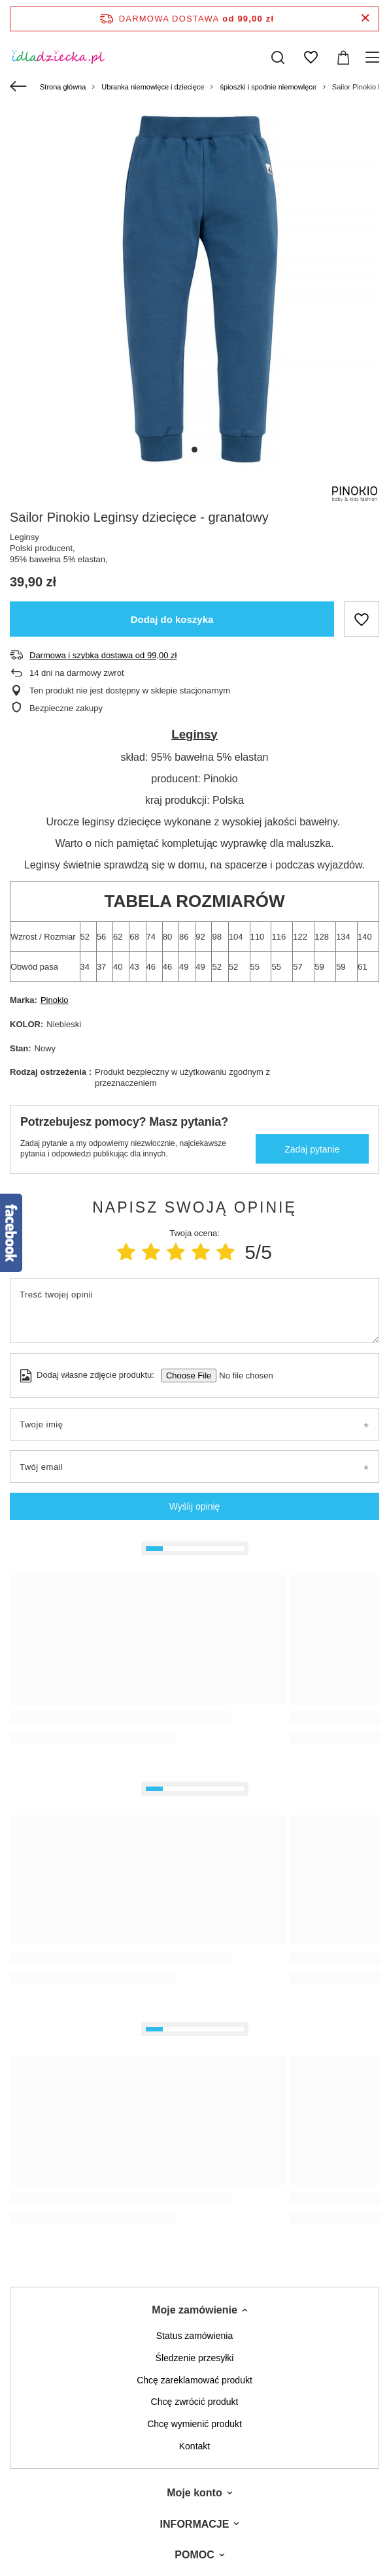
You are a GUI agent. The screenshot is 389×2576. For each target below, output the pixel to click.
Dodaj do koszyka (172, 619)
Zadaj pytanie (311, 1149)
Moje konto (194, 2492)
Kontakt (194, 2446)
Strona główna (63, 87)
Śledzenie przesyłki (195, 2358)
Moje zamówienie (194, 2309)
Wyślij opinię (194, 1506)
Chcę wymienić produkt (194, 2424)
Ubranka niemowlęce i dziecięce (152, 87)
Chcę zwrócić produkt (195, 2401)
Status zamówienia (194, 2335)
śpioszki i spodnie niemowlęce (268, 87)
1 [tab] (194, 450)
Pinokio (55, 1000)
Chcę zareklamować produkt (194, 2380)
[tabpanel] (194, 287)
